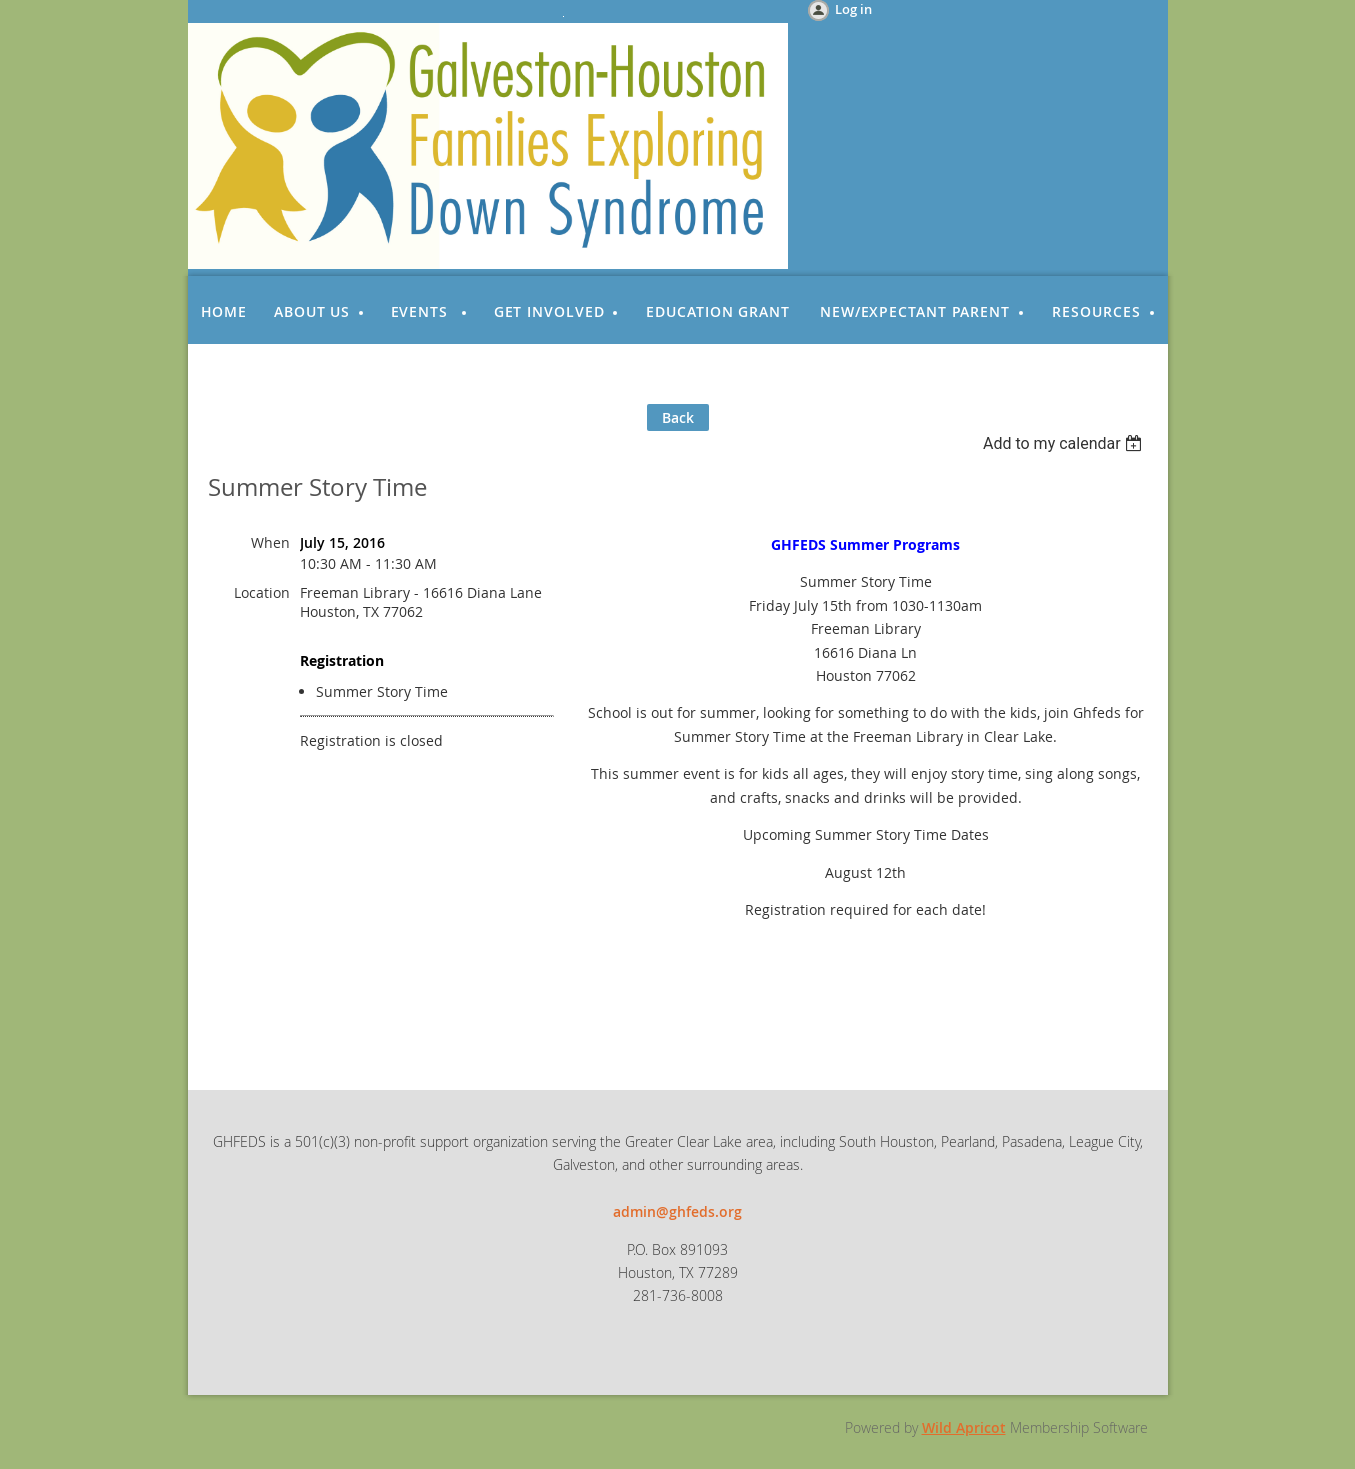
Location (262, 592)
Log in (853, 9)
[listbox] (1065, 443)
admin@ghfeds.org (677, 1211)
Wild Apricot (964, 1427)
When (270, 542)
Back (678, 417)
